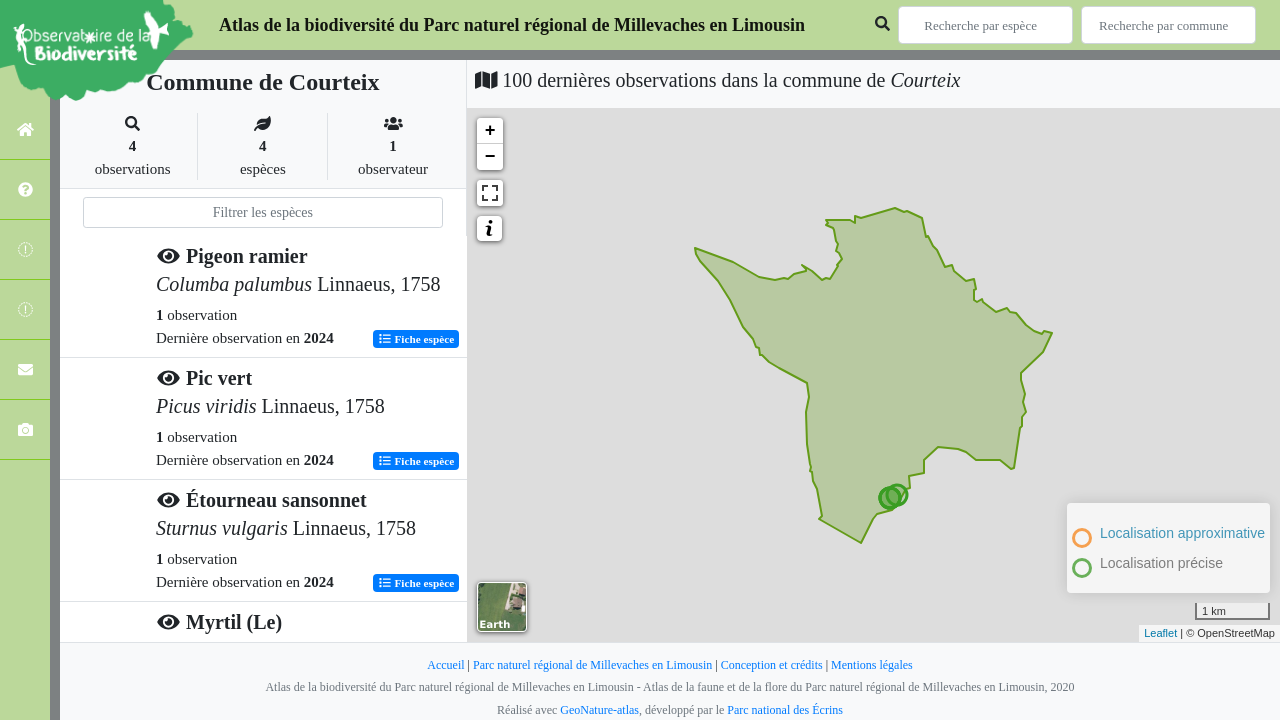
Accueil (445, 665)
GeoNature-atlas (599, 710)
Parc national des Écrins (785, 710)
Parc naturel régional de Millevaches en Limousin (592, 665)
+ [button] (490, 131)
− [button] (490, 157)
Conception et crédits (772, 665)
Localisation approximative (1182, 533)
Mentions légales (872, 665)
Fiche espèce (416, 339)
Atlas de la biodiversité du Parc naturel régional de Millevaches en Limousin (512, 25)
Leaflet (1160, 633)
